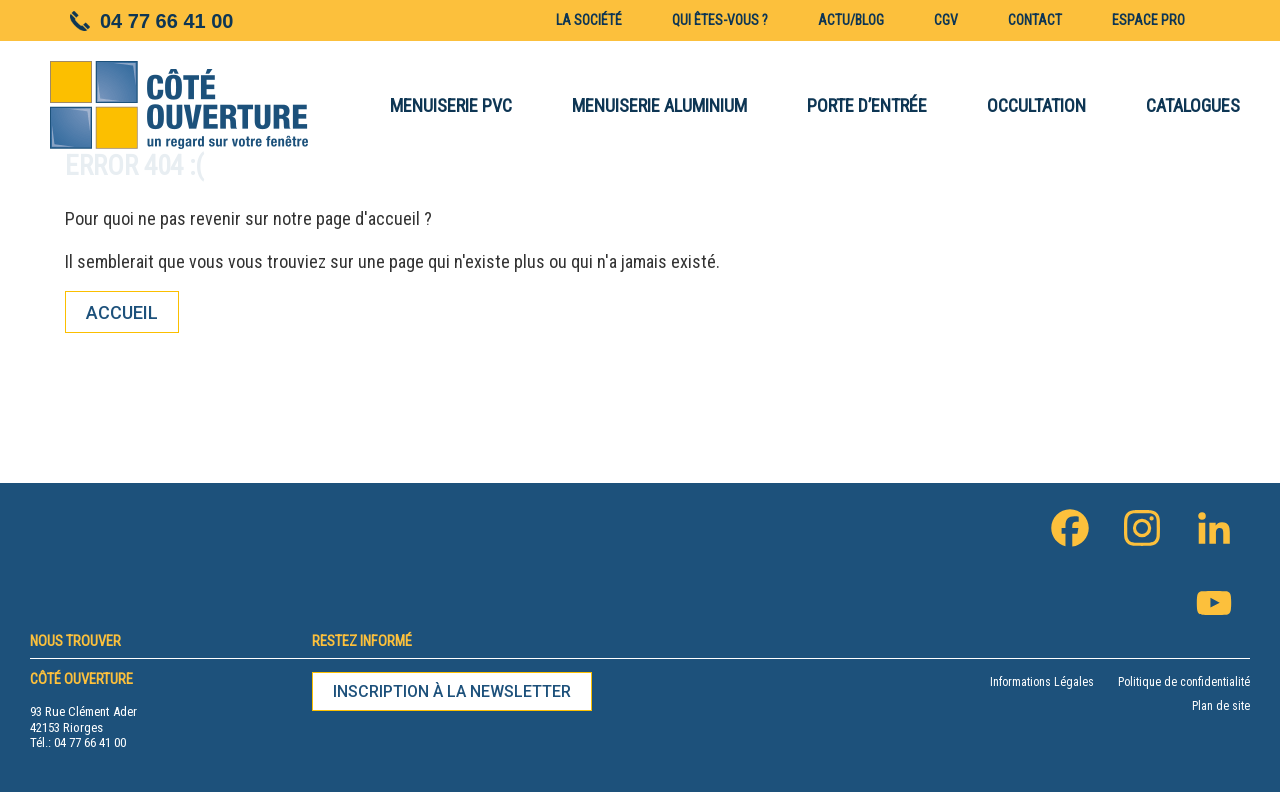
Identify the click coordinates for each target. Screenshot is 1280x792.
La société (589, 20)
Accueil (122, 312)
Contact (1035, 20)
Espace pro (1148, 20)
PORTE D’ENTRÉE (867, 105)
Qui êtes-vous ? (720, 20)
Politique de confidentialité (1184, 682)
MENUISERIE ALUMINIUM (659, 105)
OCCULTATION (1036, 105)
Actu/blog (851, 20)
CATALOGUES (1193, 105)
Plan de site (1221, 706)
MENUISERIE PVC (451, 105)
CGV (946, 20)
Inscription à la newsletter (452, 691)
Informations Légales (1042, 682)
